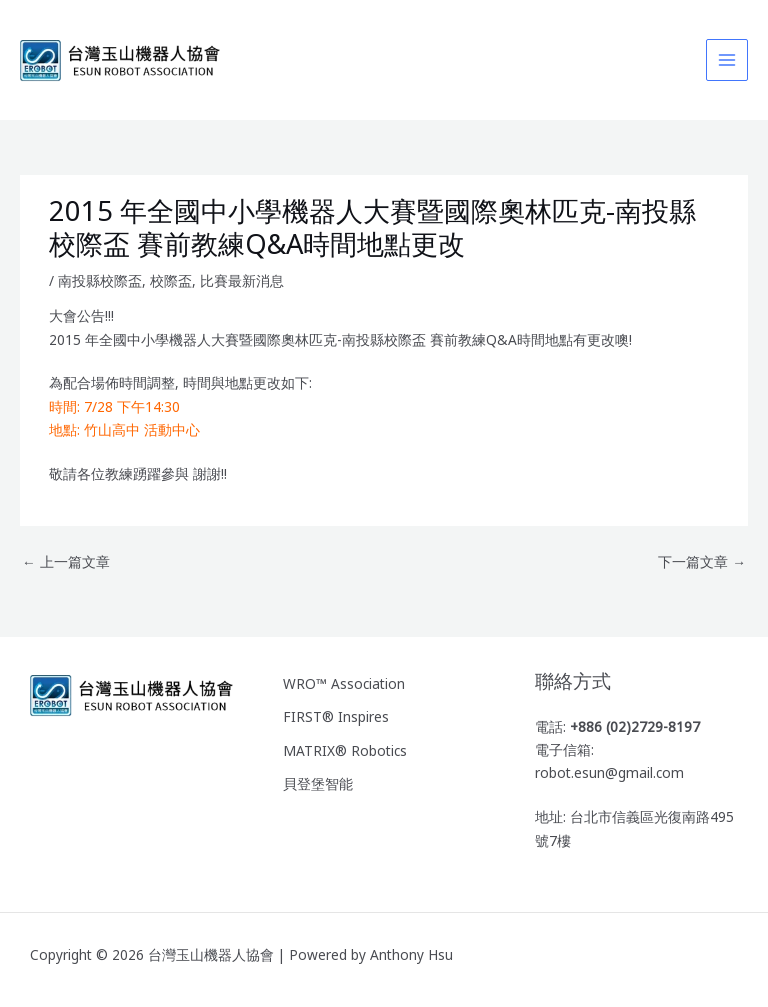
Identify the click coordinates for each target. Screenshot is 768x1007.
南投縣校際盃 (100, 280)
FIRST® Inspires (336, 716)
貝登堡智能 (318, 783)
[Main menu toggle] (727, 60)
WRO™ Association (344, 683)
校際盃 (171, 280)
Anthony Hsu (411, 954)
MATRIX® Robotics (345, 750)
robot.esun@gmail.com (609, 772)
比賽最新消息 (242, 280)
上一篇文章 (66, 561)
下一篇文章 (702, 561)
